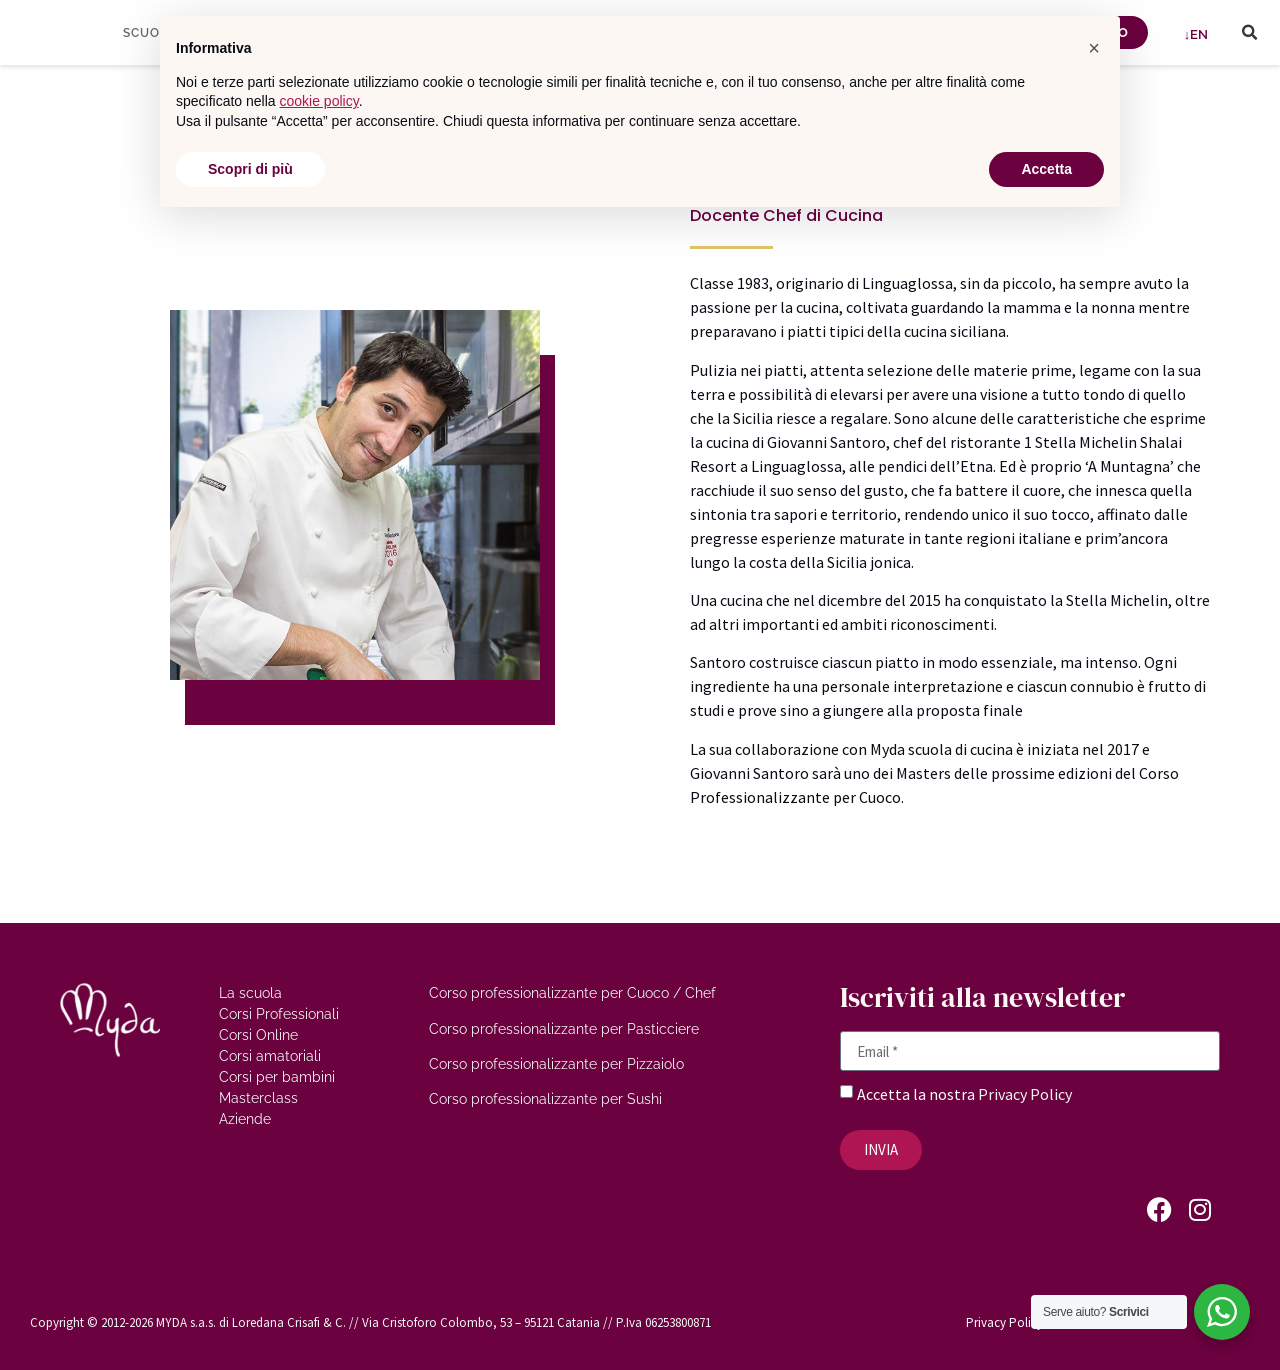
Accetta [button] (1046, 169)
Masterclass (258, 1098)
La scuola (250, 993)
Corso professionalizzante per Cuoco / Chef (572, 993)
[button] (1250, 33)
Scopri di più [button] (250, 169)
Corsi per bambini (277, 1077)
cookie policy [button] (319, 101)
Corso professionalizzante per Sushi (545, 1099)
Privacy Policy (1025, 1094)
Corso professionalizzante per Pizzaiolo (556, 1064)
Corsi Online (258, 1035)
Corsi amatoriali (270, 1056)
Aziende (245, 1119)
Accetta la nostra (917, 1094)
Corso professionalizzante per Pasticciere (564, 1029)
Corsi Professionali (279, 1014)
